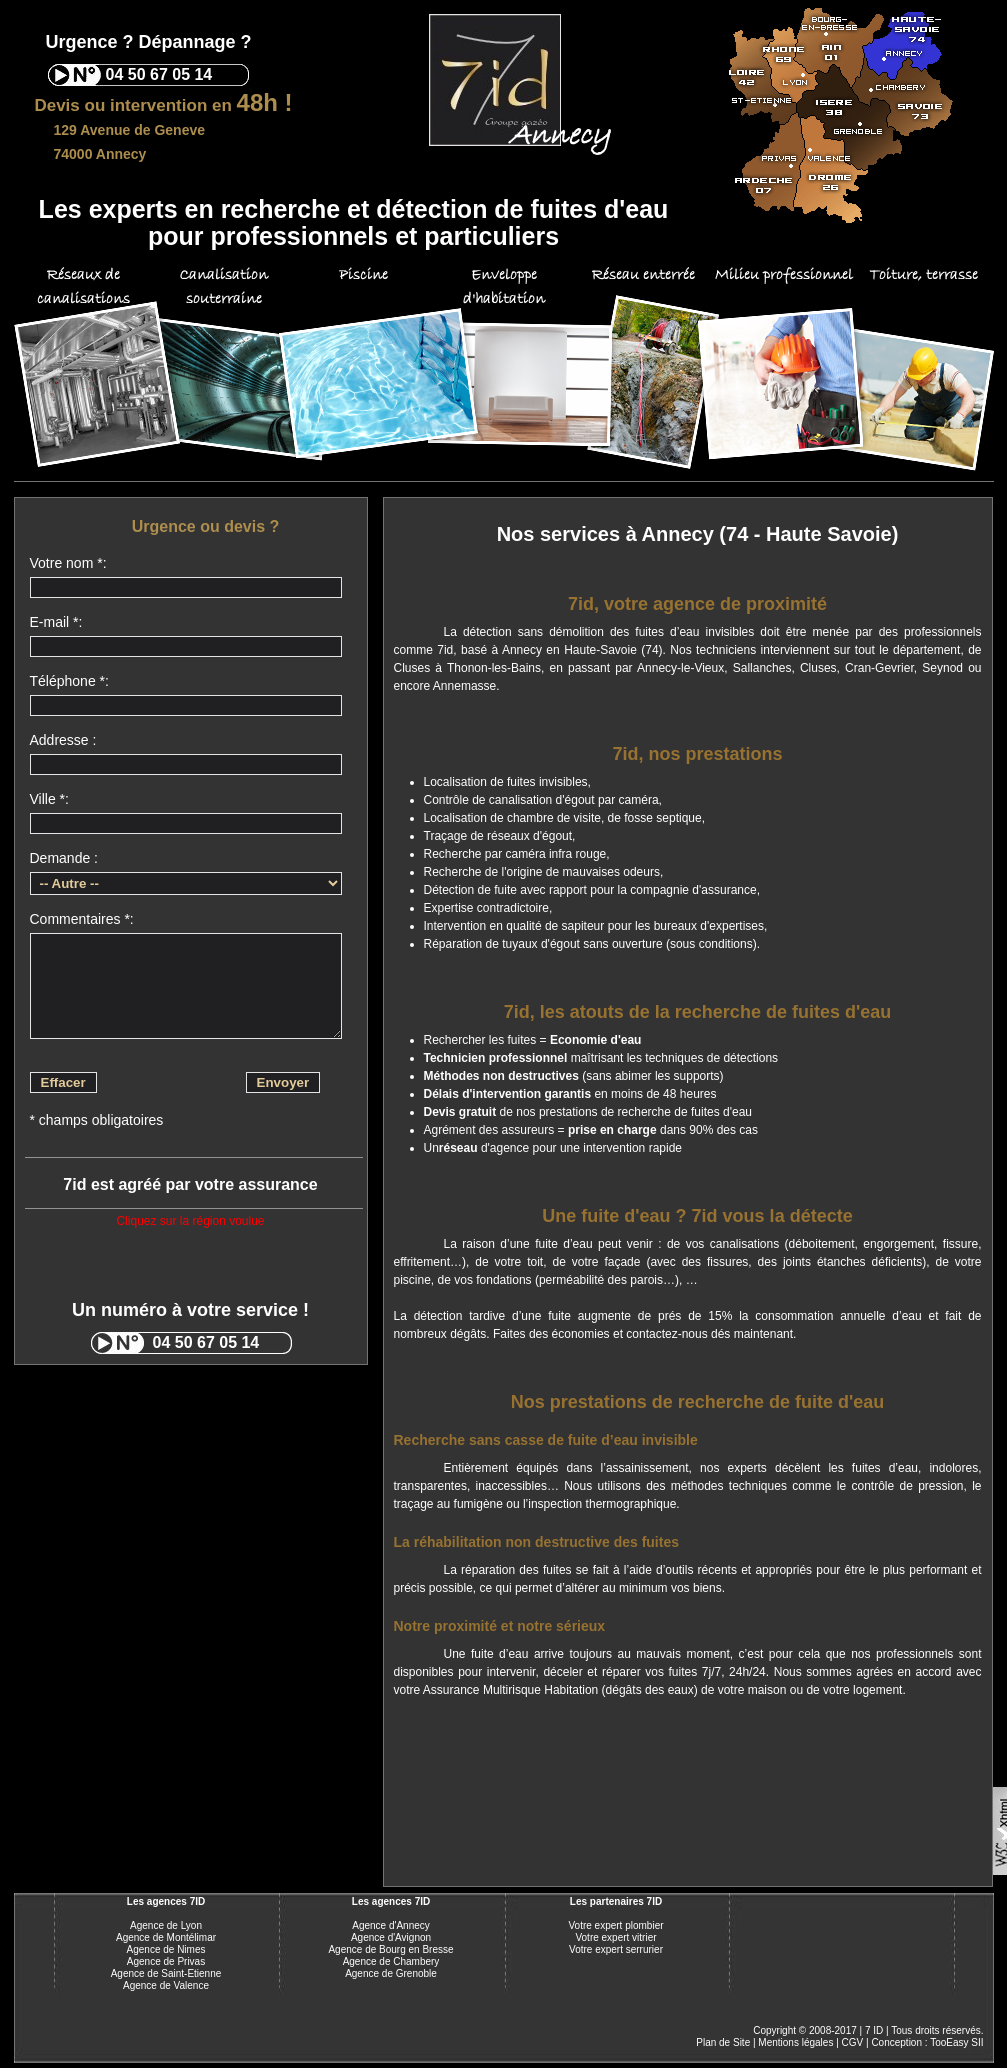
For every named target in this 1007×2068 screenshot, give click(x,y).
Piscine (363, 275)
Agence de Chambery (391, 1961)
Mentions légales (795, 2042)
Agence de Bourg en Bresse (390, 1949)
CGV (853, 2042)
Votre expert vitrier (615, 1937)
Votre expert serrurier (616, 1949)
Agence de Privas (166, 1961)
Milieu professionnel (784, 275)
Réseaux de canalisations (83, 287)
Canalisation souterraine (223, 287)
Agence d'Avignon (391, 1937)
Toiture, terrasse (923, 275)
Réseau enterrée (643, 275)
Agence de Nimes (166, 1949)
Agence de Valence (166, 1985)
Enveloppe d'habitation (504, 287)
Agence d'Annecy (391, 1925)
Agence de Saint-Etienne (166, 1973)
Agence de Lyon (166, 1925)
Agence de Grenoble (391, 1973)
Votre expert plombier (615, 1925)
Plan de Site (723, 2042)
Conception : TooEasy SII (927, 2042)
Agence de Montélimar (166, 1937)
